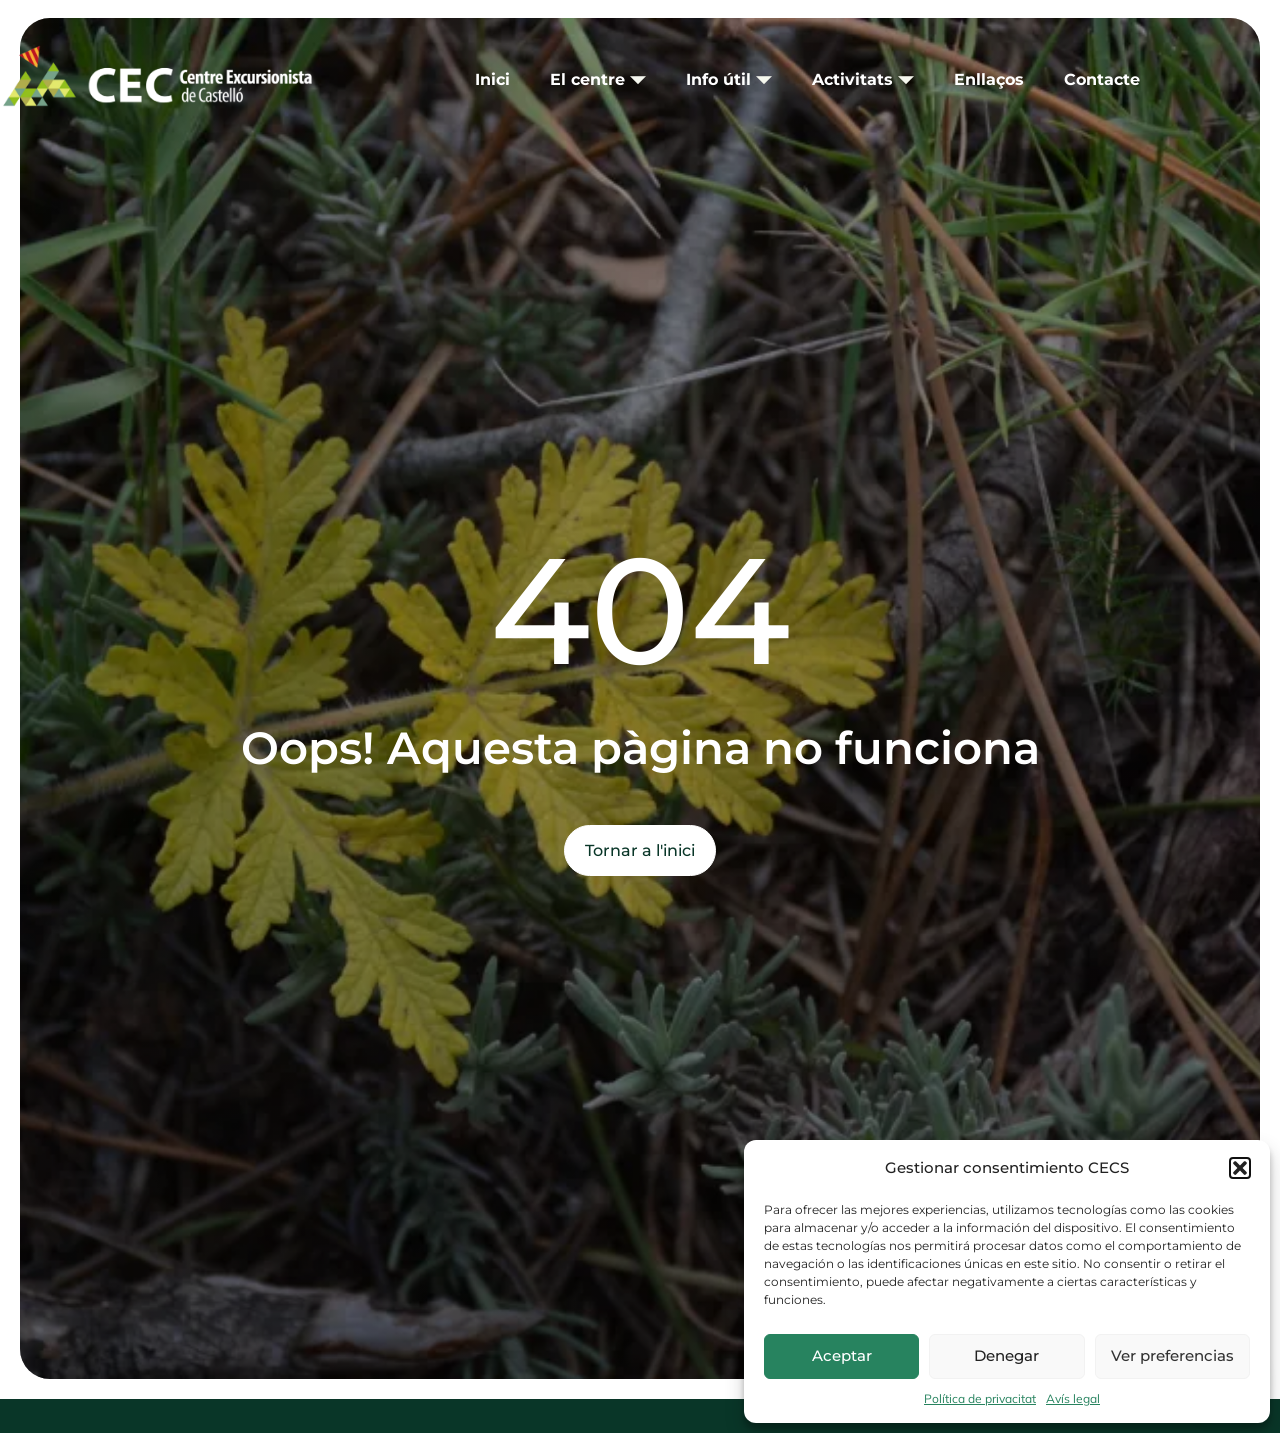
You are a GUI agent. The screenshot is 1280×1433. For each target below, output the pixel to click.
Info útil (729, 79)
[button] (1240, 1168)
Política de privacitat (980, 1398)
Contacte (1102, 79)
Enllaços (989, 79)
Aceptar (842, 1355)
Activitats (863, 79)
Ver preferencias (1172, 1355)
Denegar (1006, 1355)
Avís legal (1073, 1398)
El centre (598, 79)
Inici (492, 79)
